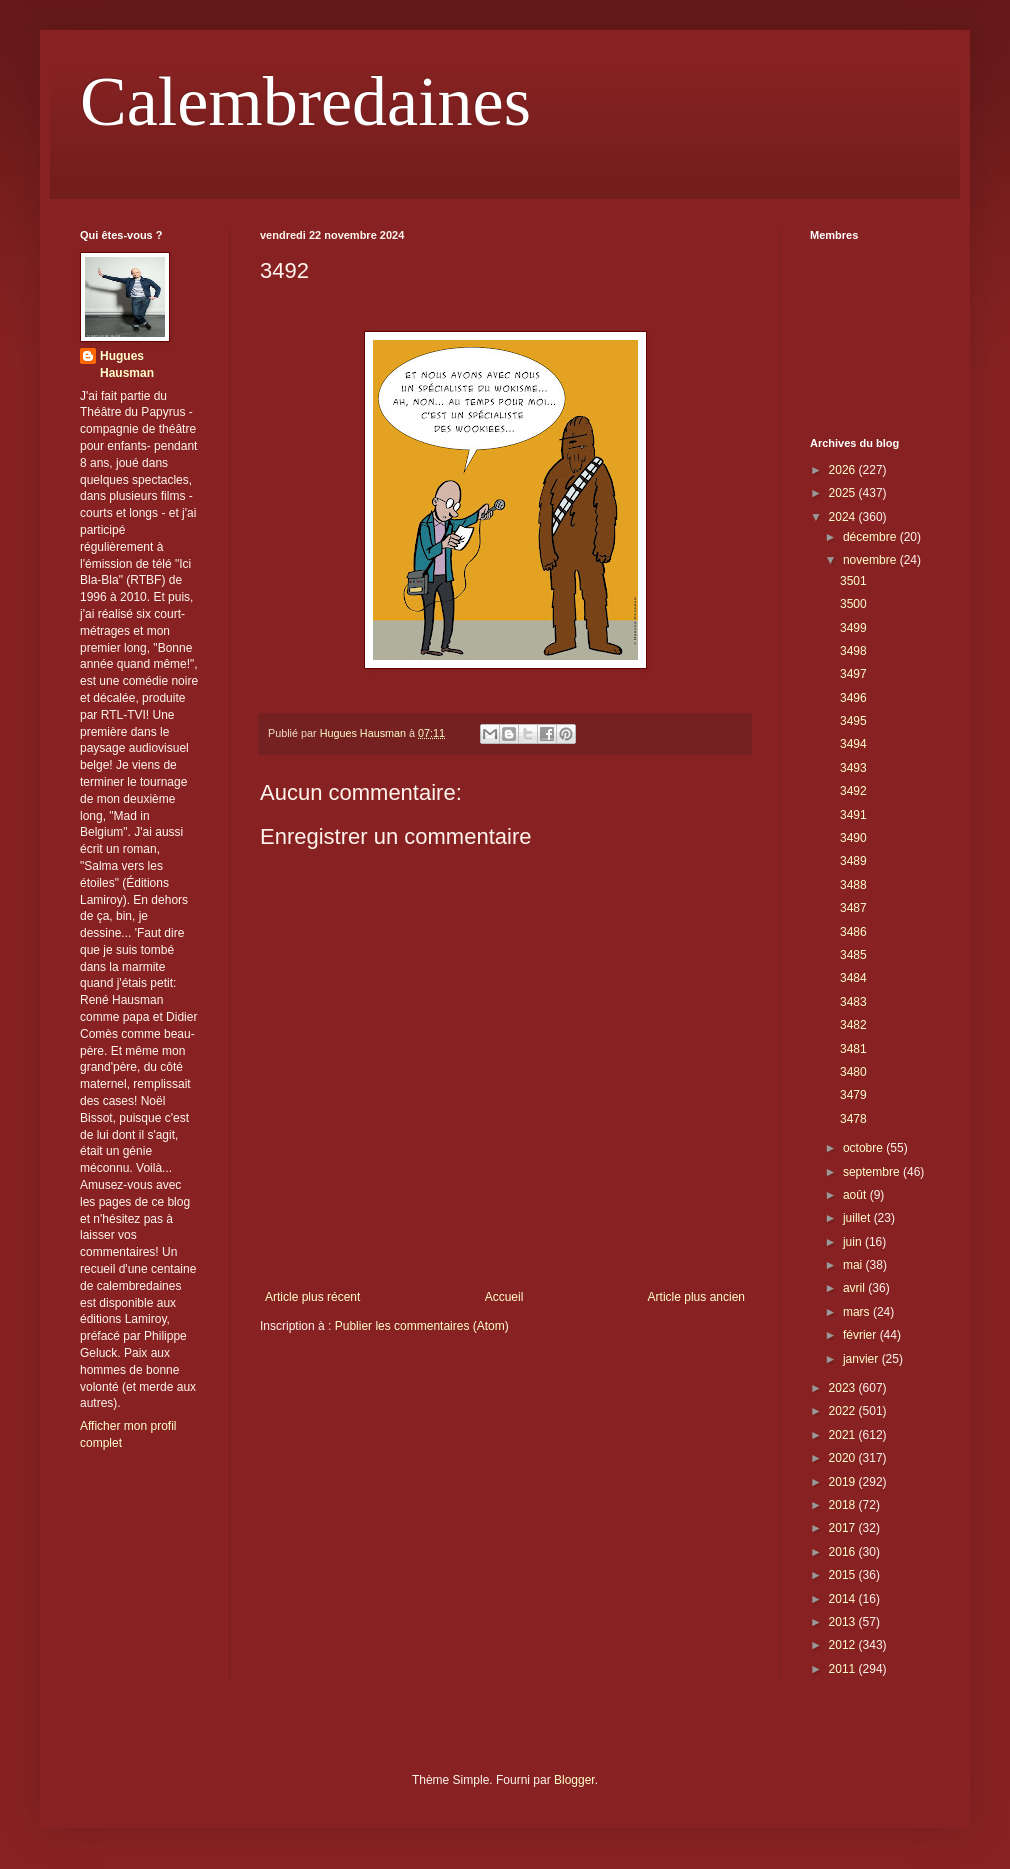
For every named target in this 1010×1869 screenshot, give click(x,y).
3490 (853, 838)
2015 (844, 1575)
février (861, 1335)
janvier (862, 1359)
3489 (853, 861)
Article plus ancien (696, 1297)
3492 (853, 791)
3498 (853, 651)
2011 (844, 1669)
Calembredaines (305, 101)
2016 (844, 1552)
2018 (844, 1505)
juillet (858, 1218)
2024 (844, 517)
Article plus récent (312, 1297)
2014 (844, 1599)
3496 (853, 698)
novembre (871, 560)
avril (855, 1288)
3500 (853, 604)
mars (858, 1312)
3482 (853, 1025)
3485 (853, 955)
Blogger (574, 1780)
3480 (853, 1072)
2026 (844, 470)
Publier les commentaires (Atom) (422, 1326)
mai (854, 1265)
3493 (853, 768)
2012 (844, 1645)
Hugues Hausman (127, 364)
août (856, 1195)
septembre (873, 1172)
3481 (853, 1049)
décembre (871, 537)
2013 (844, 1622)
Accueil (504, 1297)
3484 (853, 978)
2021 (844, 1435)
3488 (853, 885)
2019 (844, 1482)
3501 (853, 581)
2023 (844, 1388)
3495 (853, 721)
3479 (853, 1095)
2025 (844, 493)
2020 (844, 1458)
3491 (853, 815)
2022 (844, 1411)
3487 (853, 908)
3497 (853, 674)
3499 (853, 628)
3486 (853, 932)
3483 (853, 1002)
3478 (853, 1119)
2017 (844, 1528)
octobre (864, 1148)
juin (854, 1242)
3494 (853, 744)
